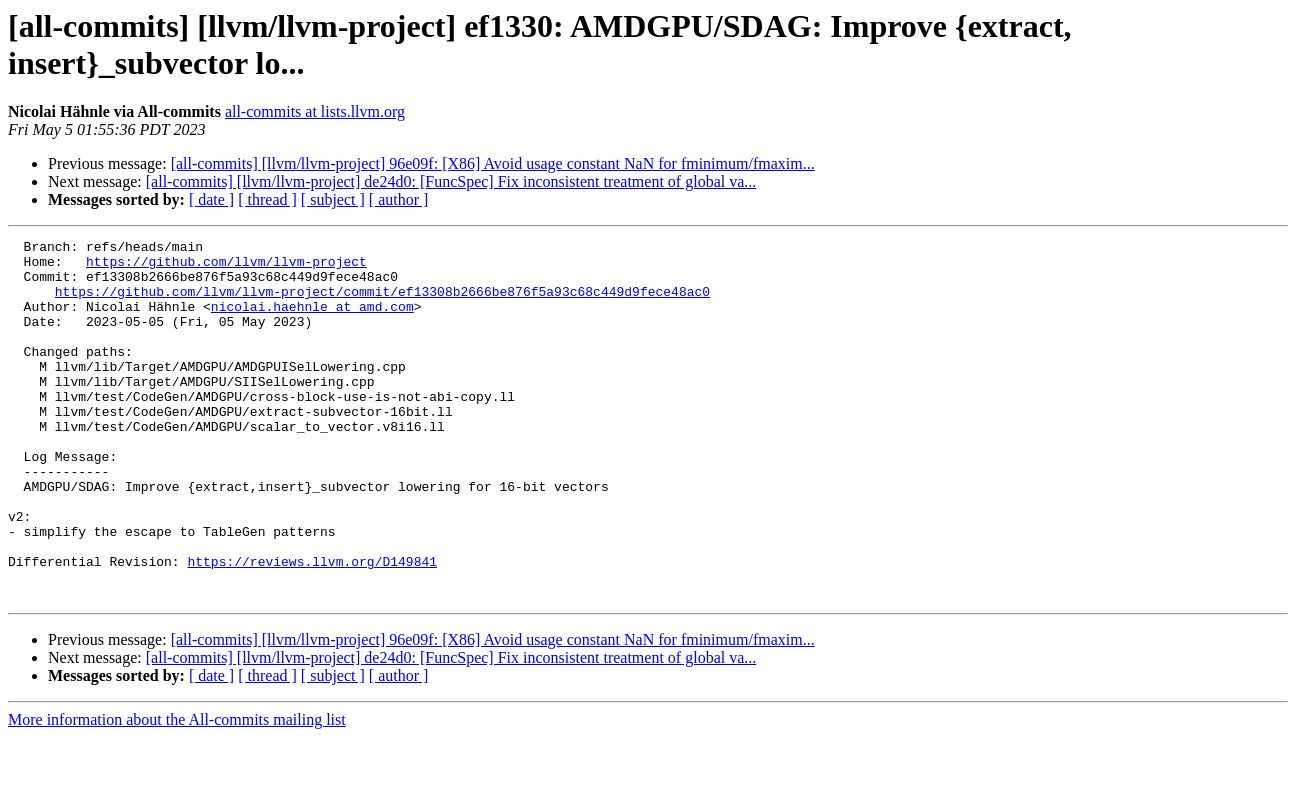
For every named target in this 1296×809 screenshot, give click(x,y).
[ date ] (211, 199)
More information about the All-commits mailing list (177, 791)
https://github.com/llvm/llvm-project (226, 267)
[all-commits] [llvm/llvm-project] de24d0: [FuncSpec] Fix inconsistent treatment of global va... (451, 181)
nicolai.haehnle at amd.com (312, 321)
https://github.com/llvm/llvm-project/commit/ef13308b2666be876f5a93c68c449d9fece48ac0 (382, 303)
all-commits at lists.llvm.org (315, 111)
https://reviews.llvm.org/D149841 (312, 627)
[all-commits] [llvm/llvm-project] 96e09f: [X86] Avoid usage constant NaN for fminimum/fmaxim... (493, 163)
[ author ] (399, 199)
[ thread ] (267, 199)
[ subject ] (333, 199)
